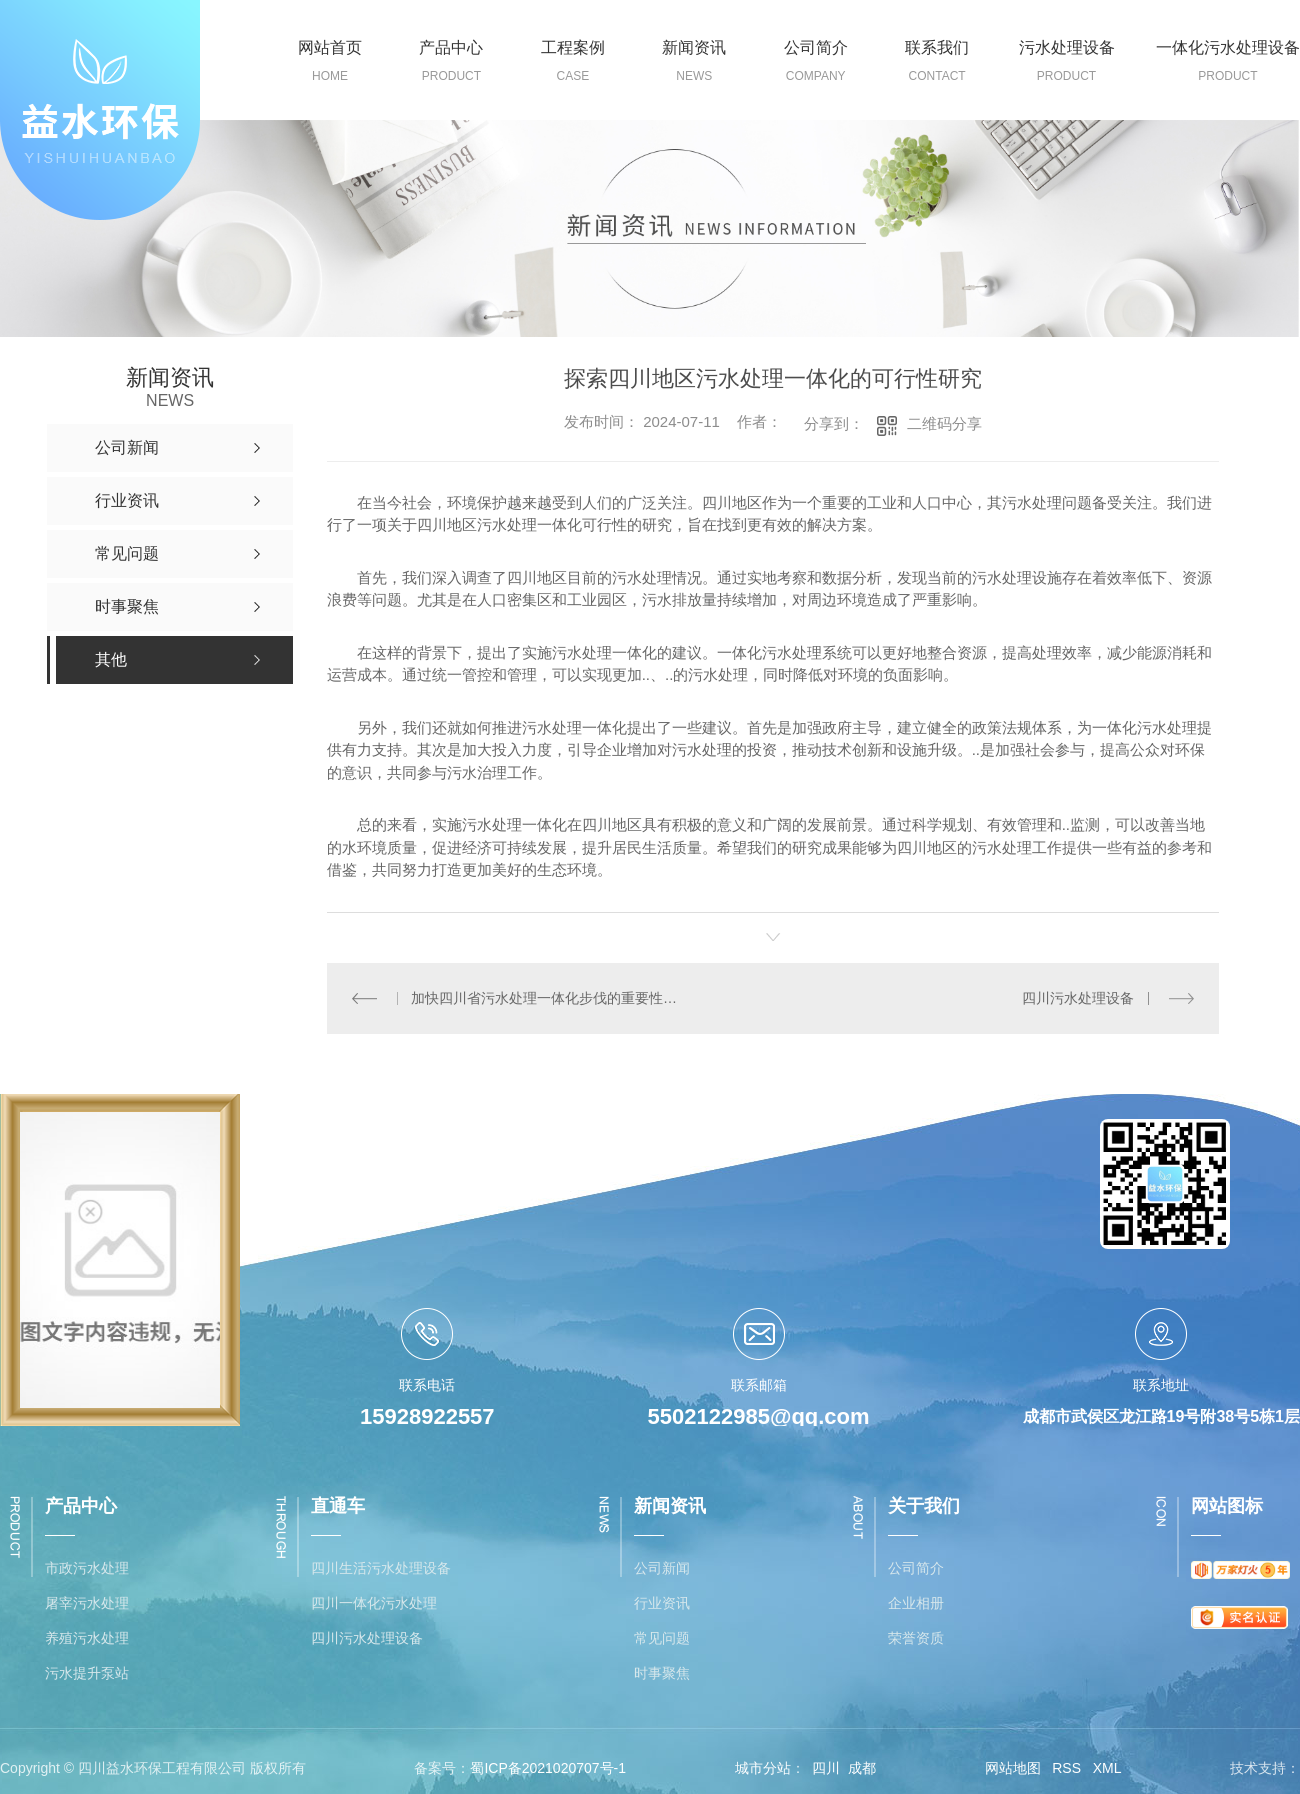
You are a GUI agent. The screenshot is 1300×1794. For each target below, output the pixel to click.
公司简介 (916, 1568)
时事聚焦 (662, 1673)
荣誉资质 (916, 1638)
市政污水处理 (87, 1568)
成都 (862, 1768)
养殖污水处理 (87, 1638)
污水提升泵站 (87, 1673)
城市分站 (763, 1768)
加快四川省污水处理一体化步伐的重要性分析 (549, 998)
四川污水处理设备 (1078, 998)
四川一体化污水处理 (374, 1603)
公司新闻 (662, 1568)
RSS (1066, 1768)
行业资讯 (662, 1603)
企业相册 (916, 1603)
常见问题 (662, 1638)
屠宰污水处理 (87, 1603)
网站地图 (1013, 1768)
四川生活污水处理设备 (381, 1568)
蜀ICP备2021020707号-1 (548, 1768)
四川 (826, 1768)
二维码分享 (944, 423)
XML (1107, 1768)
